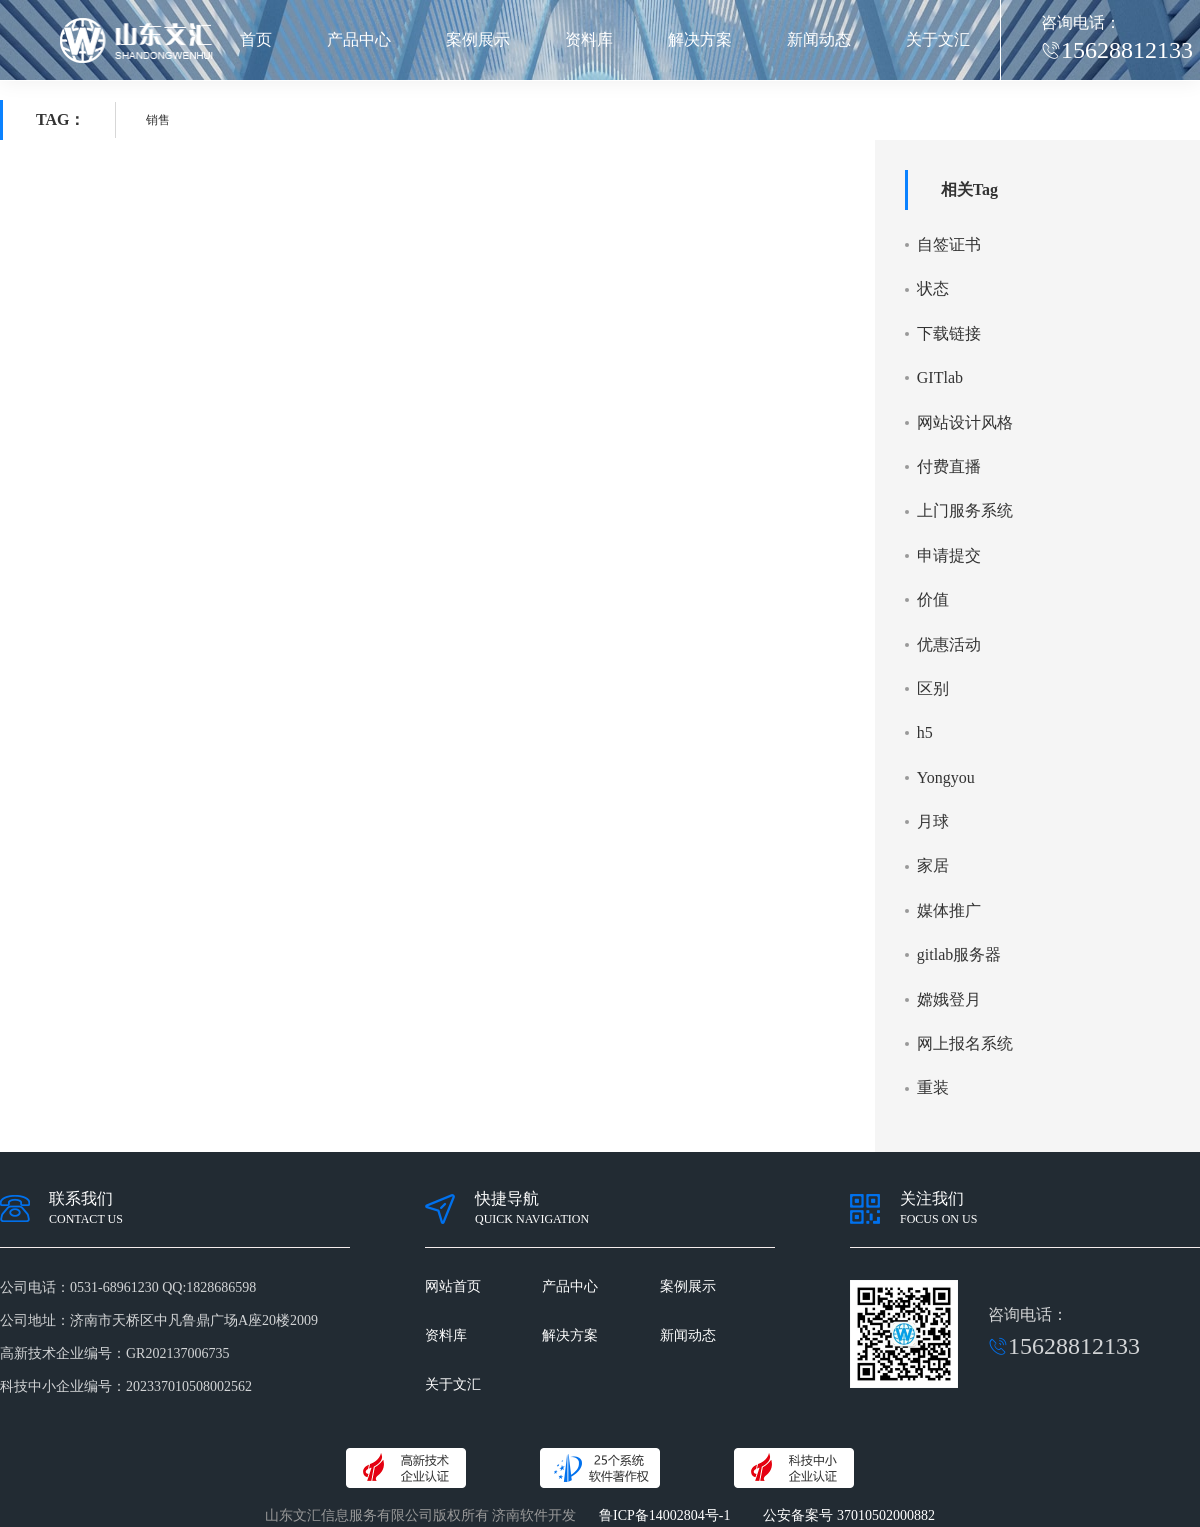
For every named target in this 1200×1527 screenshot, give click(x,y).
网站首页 (453, 1286)
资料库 (589, 39)
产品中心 (359, 39)
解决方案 (700, 39)
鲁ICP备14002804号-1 (664, 1515)
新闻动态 (819, 39)
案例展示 (478, 39)
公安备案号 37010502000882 (849, 1515)
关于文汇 (938, 39)
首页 (256, 39)
